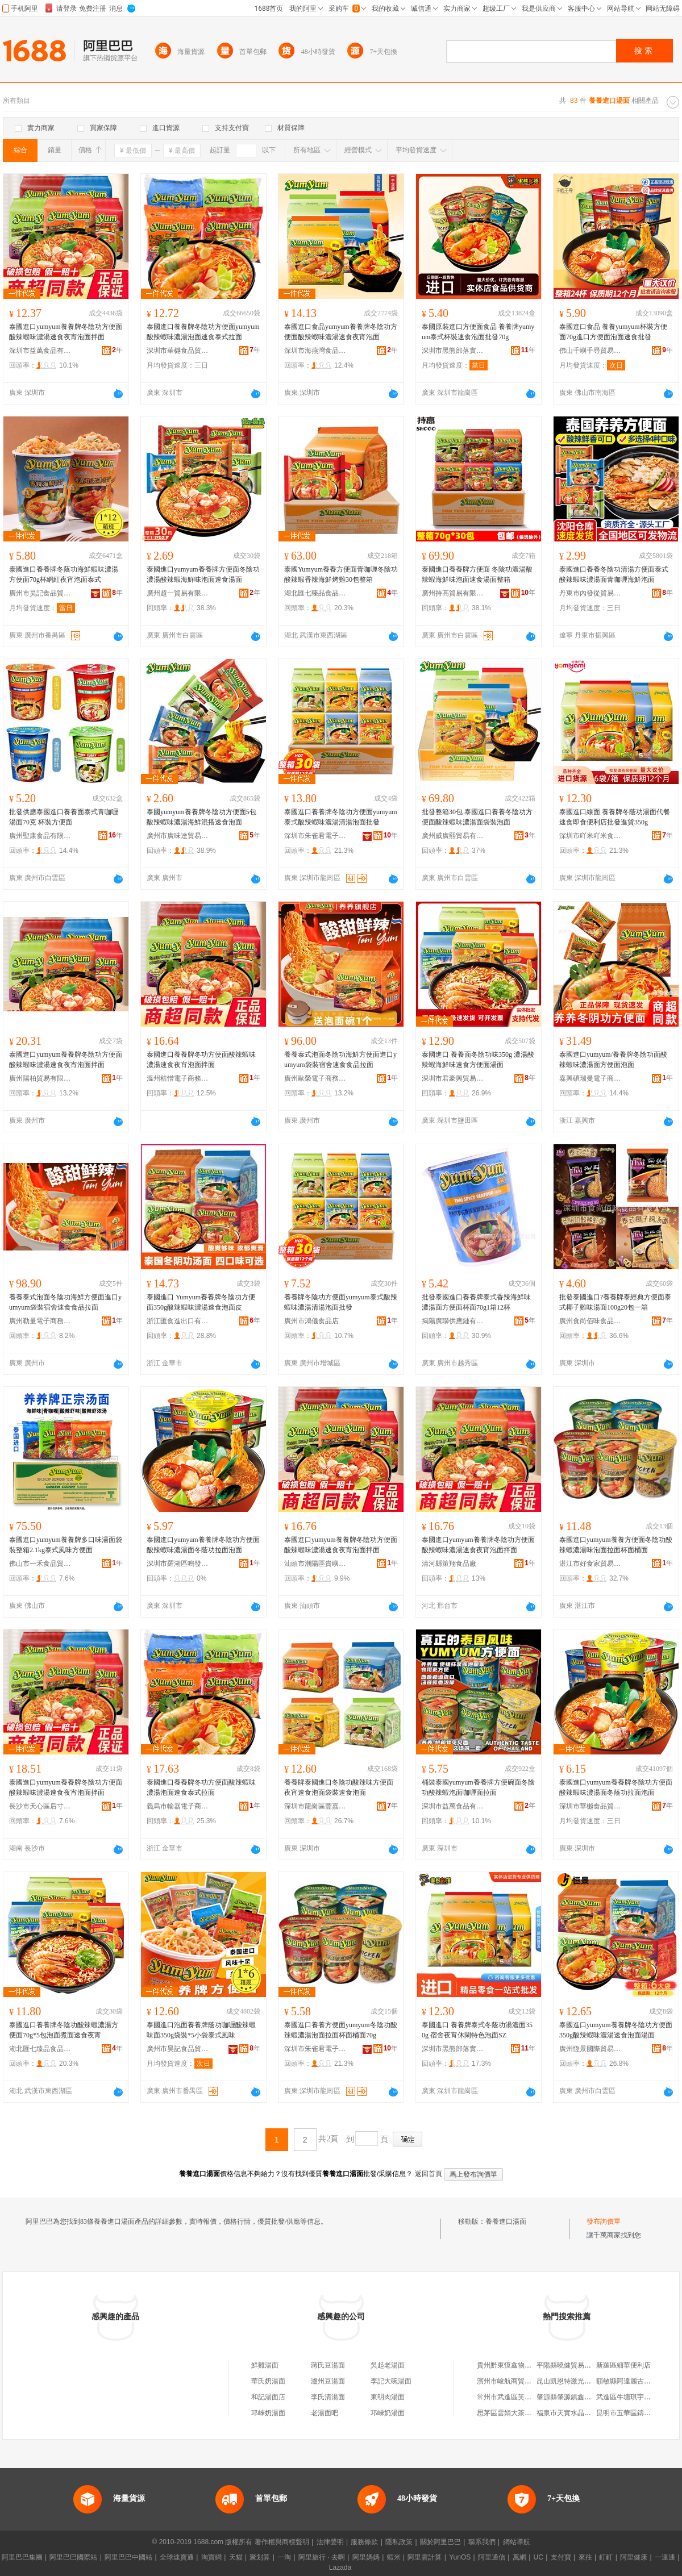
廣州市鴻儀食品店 (311, 1321)
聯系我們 (482, 2542)
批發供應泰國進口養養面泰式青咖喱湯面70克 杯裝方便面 (63, 817)
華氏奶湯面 (268, 2381)
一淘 (284, 2557)
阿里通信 (491, 2557)
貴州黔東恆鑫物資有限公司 (518, 2365)
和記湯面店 (268, 2397)
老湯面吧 (324, 2413)
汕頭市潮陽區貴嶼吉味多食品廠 (315, 1564)
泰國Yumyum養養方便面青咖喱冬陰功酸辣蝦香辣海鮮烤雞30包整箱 (341, 574)
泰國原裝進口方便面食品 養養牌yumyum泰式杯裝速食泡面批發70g (478, 332)
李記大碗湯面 (391, 2381)
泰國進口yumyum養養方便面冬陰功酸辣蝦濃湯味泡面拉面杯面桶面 (615, 1545)
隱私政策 (399, 2542)
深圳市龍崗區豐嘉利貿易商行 (315, 1806)
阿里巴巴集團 (22, 2557)
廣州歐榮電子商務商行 (315, 1078)
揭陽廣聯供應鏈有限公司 (453, 1321)
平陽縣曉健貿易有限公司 (574, 2365)
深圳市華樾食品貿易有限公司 (178, 351)
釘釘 (606, 2557)
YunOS (460, 2557)
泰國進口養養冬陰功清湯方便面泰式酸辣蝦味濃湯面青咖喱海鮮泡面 (613, 574)
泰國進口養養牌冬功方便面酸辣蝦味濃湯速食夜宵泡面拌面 (201, 1060)
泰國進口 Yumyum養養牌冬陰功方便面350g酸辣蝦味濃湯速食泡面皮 (201, 1302)
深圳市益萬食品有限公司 (40, 351)
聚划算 (259, 2557)
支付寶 (561, 2557)
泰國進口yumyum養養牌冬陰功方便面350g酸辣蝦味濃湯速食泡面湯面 (615, 2030)
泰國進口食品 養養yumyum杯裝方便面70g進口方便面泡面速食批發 (613, 332)
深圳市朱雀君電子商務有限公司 (315, 836)
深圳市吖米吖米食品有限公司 (590, 836)
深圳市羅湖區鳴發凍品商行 (178, 1564)
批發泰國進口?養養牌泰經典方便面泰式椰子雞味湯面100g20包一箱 (615, 1302)
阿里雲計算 (424, 2557)
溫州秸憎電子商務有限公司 (178, 1078)
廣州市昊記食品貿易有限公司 (40, 593)
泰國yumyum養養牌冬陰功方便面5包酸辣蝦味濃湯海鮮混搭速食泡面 (201, 817)
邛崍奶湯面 (268, 2413)
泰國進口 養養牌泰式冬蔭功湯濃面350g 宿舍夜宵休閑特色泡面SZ (477, 2030)
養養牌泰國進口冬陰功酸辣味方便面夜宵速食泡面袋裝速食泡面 (338, 1787)
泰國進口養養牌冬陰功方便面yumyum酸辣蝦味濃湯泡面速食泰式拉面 (203, 332)
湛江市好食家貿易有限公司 (590, 1564)
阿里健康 (633, 2557)
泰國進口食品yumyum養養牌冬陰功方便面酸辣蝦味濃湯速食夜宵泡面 (340, 332)
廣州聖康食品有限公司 (40, 836)
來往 (585, 2557)
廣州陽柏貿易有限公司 (40, 1078)
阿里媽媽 (366, 2557)
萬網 (519, 2557)
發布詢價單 (604, 2221)
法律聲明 (330, 2542)
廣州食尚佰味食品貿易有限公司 (590, 1321)
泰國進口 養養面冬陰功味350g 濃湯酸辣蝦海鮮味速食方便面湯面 (478, 1060)
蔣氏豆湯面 (328, 2365)
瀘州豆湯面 (328, 2381)
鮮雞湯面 (264, 2365)
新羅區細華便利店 (623, 2365)
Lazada (340, 2567)
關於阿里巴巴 (440, 2542)
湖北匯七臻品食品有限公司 (315, 593)
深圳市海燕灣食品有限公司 (315, 351)
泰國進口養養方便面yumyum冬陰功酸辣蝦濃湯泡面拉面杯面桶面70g (340, 2030)
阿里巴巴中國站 (128, 2557)
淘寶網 (211, 2557)
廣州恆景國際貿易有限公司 (590, 2049)
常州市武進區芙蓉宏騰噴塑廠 (521, 2397)
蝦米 (394, 2557)
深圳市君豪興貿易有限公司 (453, 1078)
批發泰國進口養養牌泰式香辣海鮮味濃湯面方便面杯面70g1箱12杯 (476, 1302)
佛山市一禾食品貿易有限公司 (40, 1564)
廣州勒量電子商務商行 (40, 1321)
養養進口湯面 (505, 2221)
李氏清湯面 (328, 2397)
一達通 (665, 2557)
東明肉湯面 (388, 2397)
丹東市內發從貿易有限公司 (590, 593)
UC (538, 2557)
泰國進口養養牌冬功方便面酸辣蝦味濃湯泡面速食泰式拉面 (201, 1787)
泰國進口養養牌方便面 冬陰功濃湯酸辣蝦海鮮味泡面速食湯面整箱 (477, 574)
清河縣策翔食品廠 (449, 1564)
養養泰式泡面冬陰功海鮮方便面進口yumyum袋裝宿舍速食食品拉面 (340, 1060)
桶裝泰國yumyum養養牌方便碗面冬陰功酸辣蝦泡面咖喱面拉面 (478, 1787)
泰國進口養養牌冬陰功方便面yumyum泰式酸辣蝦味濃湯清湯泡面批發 (340, 817)
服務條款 (364, 2542)
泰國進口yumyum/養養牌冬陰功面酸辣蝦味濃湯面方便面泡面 (613, 1060)
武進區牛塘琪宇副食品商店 (637, 2397)
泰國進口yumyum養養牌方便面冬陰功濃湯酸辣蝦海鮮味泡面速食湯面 (203, 574)
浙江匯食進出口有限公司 (178, 1321)
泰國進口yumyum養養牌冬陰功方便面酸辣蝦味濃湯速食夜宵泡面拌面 (65, 332)
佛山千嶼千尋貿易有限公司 (590, 351)
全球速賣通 (177, 2557)
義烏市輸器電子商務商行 (178, 1806)
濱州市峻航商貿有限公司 (514, 2381)
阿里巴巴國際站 (73, 2557)
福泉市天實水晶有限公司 (574, 2413)
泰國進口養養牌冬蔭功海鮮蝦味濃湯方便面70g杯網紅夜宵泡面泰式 (63, 574)
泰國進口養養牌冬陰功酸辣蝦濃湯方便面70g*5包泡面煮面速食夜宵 (63, 2030)
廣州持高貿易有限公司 (453, 593)
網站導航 (516, 2542)
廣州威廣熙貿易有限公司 (453, 836)
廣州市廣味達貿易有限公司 (178, 836)
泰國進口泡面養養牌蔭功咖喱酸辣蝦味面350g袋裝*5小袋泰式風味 (201, 2030)
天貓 (236, 2557)
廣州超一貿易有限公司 (178, 593)
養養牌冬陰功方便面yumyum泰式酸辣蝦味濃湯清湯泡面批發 (340, 1302)
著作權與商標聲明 (282, 2542)
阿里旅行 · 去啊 (321, 2557)
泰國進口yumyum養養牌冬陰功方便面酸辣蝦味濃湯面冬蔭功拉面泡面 (203, 1545)
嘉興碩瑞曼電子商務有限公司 (590, 1078)
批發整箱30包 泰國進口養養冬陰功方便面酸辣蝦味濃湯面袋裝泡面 (477, 817)
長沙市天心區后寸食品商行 (40, 1806)
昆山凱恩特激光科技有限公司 (581, 2381)
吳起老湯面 (388, 2365)
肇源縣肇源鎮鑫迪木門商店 (577, 2397)
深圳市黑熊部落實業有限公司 (453, 351)
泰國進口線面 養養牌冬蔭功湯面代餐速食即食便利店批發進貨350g (614, 817)
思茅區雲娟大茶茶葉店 (511, 2413)
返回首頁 (428, 2174)
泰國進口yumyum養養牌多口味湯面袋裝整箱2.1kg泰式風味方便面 (65, 1545)
